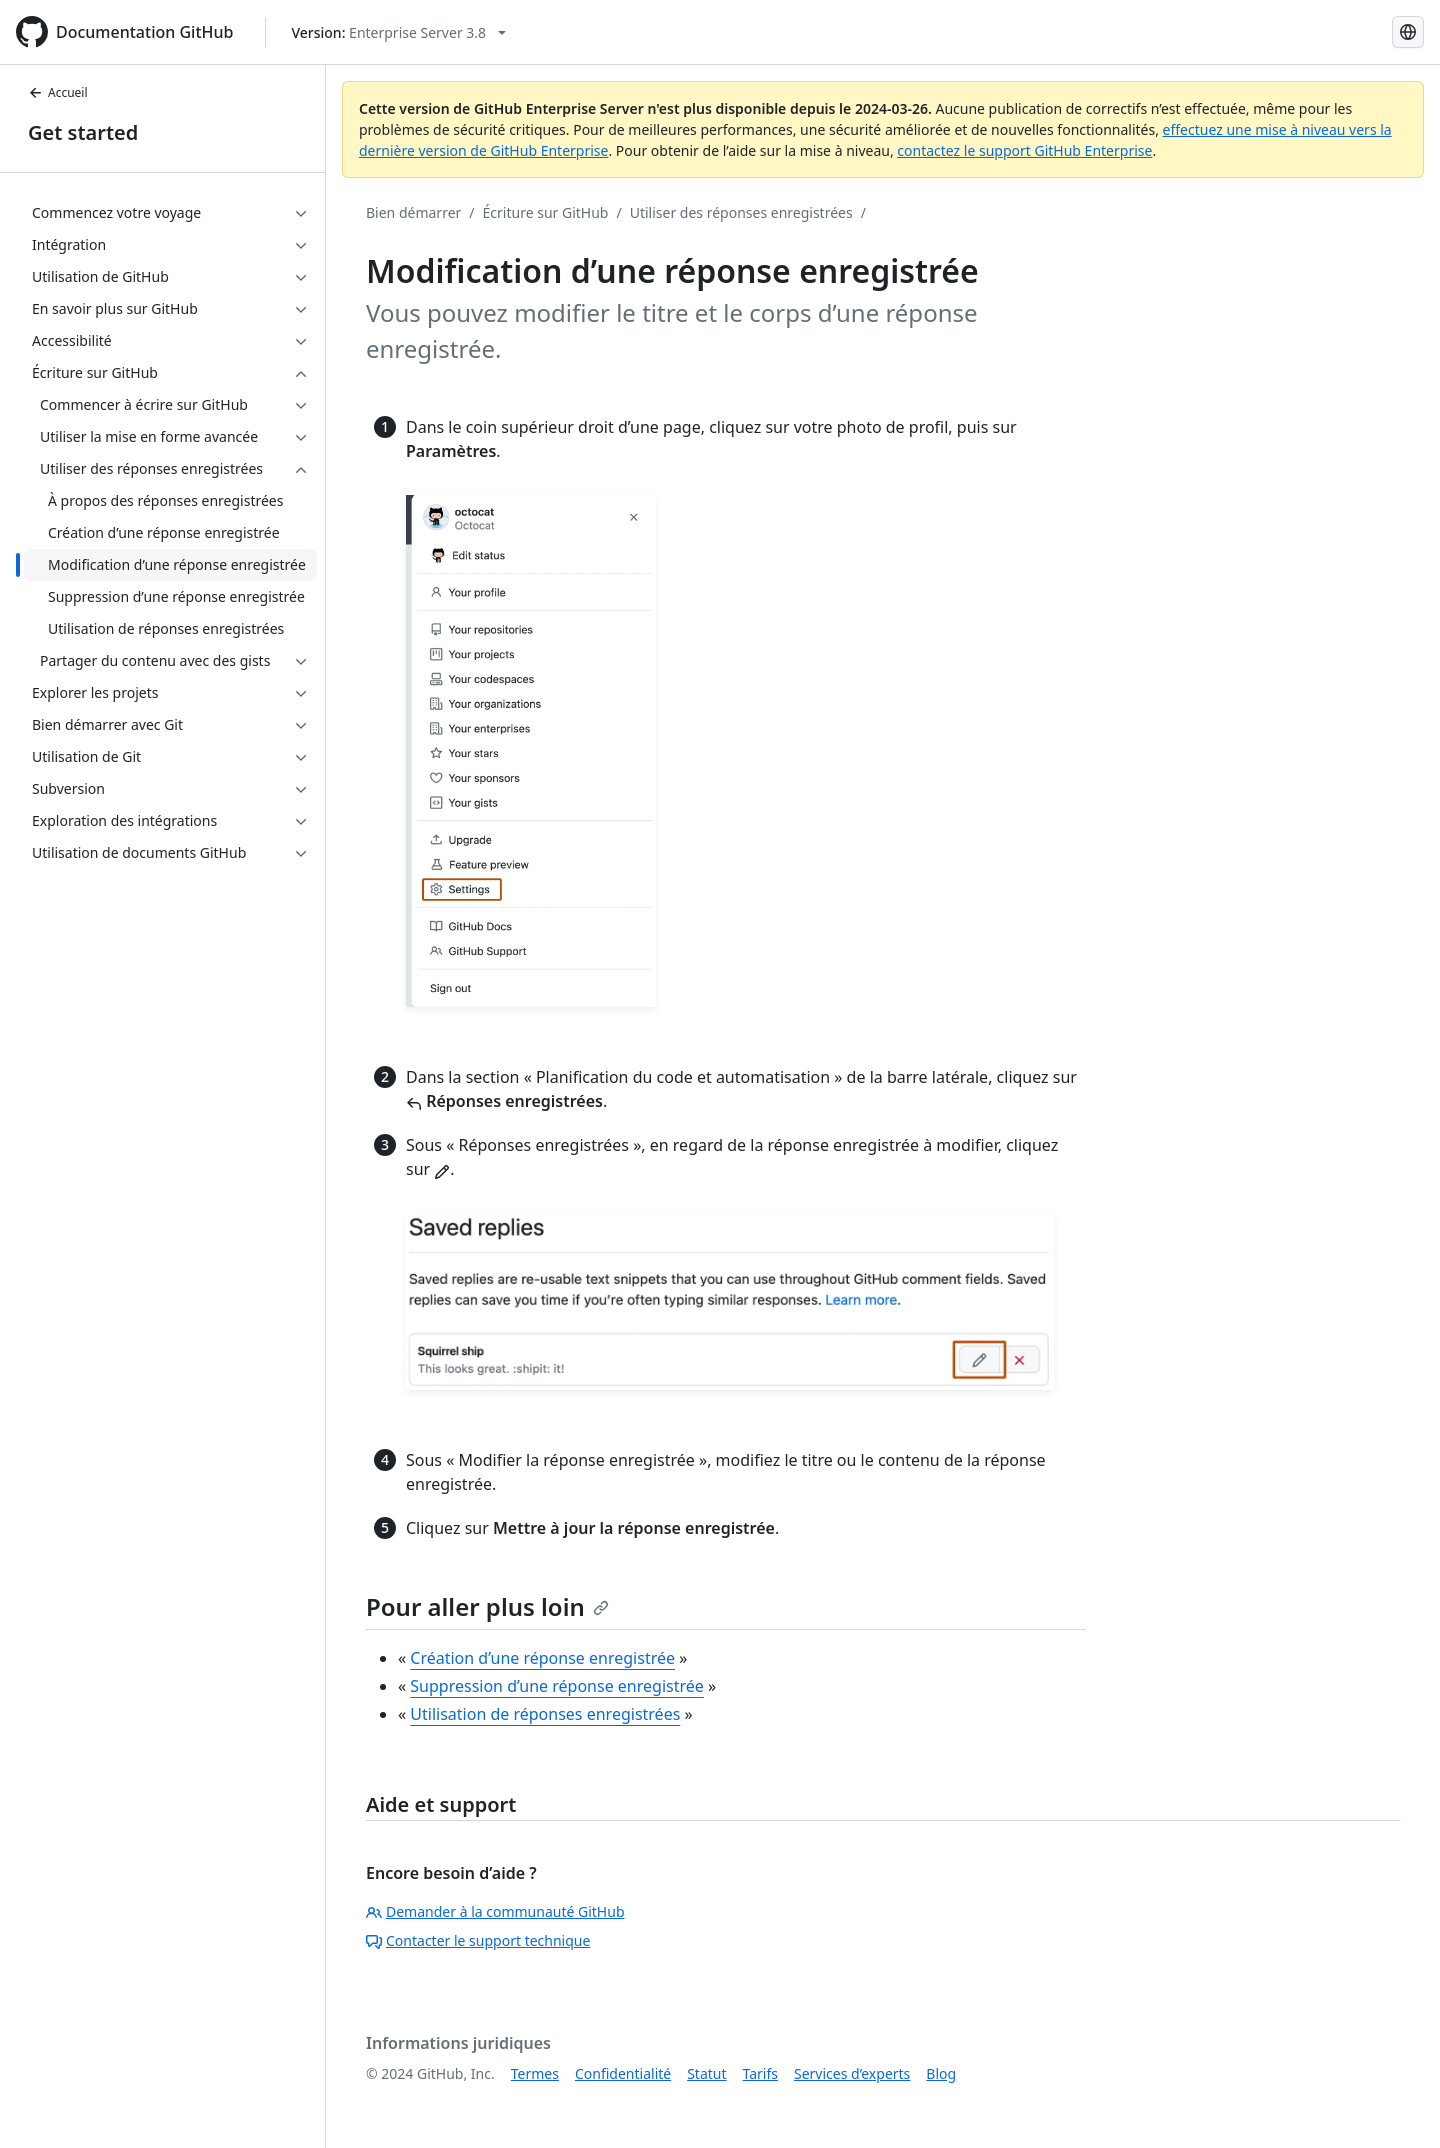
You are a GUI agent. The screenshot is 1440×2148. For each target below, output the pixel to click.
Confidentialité (623, 2073)
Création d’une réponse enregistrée (542, 1658)
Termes (535, 2073)
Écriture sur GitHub (546, 212)
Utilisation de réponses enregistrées (545, 1714)
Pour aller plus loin (487, 1606)
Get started (83, 132)
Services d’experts (852, 2073)
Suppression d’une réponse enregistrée (557, 1686)
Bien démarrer (413, 212)
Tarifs (760, 2073)
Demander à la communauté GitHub (495, 1911)
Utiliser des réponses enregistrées (741, 212)
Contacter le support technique (478, 1940)
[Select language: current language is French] (1408, 32)
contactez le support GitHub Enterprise (1024, 150)
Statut (706, 2073)
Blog (941, 2073)
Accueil (58, 92)
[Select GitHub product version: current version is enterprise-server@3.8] (398, 32)
